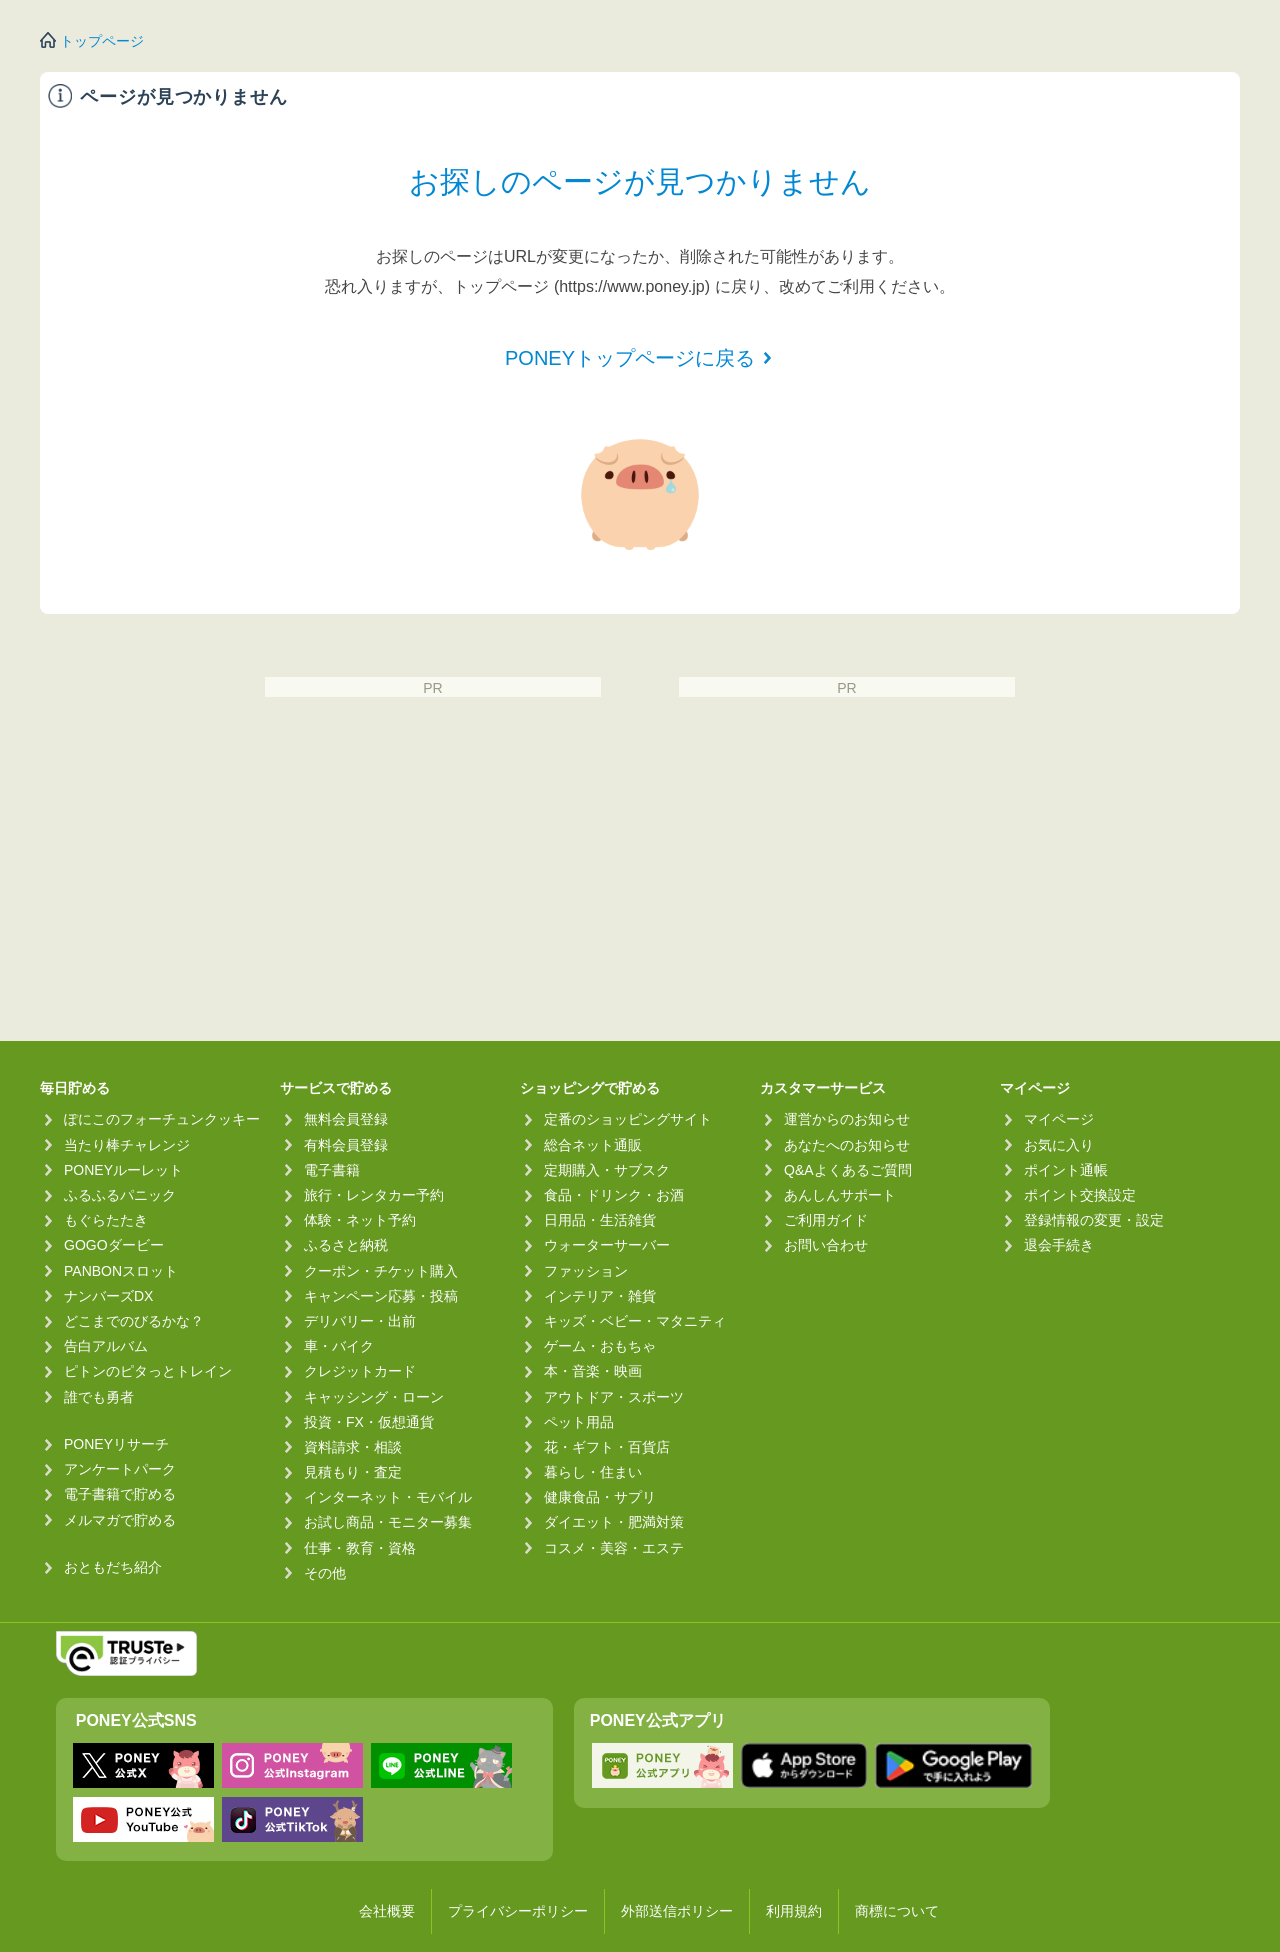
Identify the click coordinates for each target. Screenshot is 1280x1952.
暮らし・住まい (593, 1472)
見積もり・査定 (353, 1472)
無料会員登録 (346, 1119)
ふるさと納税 (346, 1245)
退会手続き (1059, 1245)
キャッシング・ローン (374, 1397)
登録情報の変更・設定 (1094, 1220)
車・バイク (339, 1346)
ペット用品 (579, 1422)
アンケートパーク (120, 1469)
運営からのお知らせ (847, 1119)
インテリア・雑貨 (600, 1296)
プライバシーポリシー (518, 1911)
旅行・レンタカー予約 (374, 1195)
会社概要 (387, 1911)
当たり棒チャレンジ (127, 1145)
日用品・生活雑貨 (600, 1220)
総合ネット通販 (593, 1145)
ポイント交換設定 (1080, 1195)
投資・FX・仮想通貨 (369, 1422)
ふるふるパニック (120, 1195)
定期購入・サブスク (607, 1170)
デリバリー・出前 (360, 1321)
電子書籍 (332, 1170)
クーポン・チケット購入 (381, 1271)
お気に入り (1059, 1145)
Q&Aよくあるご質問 (848, 1170)
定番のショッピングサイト (628, 1119)
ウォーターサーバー (607, 1245)
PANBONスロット (121, 1271)
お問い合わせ (826, 1245)
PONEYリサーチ (116, 1444)
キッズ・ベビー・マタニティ (635, 1321)
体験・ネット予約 (360, 1220)
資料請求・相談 (353, 1447)
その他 (325, 1573)
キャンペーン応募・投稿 (381, 1296)
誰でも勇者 (99, 1397)
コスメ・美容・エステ (614, 1548)
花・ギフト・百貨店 (607, 1447)
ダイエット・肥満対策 (614, 1522)
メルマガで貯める (120, 1520)
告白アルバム (106, 1346)
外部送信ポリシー (677, 1911)
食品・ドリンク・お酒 (614, 1195)
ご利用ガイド (826, 1220)
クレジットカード (360, 1371)
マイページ (1059, 1119)
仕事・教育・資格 (360, 1548)
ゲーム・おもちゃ (600, 1346)
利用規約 (794, 1911)
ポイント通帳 (1066, 1170)
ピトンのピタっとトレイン (148, 1371)
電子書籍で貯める (120, 1494)
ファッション (586, 1271)
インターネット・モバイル (388, 1497)
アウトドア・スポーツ (614, 1397)
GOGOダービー (114, 1245)
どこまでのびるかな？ (134, 1321)
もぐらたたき (106, 1220)
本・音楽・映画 (593, 1371)
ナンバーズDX (108, 1296)
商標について (897, 1911)
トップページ (102, 41)
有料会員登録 (346, 1145)
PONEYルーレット (123, 1170)
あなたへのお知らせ (847, 1145)
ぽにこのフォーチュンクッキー (162, 1119)
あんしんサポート (840, 1195)
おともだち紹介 (113, 1567)
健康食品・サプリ (600, 1497)
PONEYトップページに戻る (630, 358)
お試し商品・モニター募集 (388, 1522)
